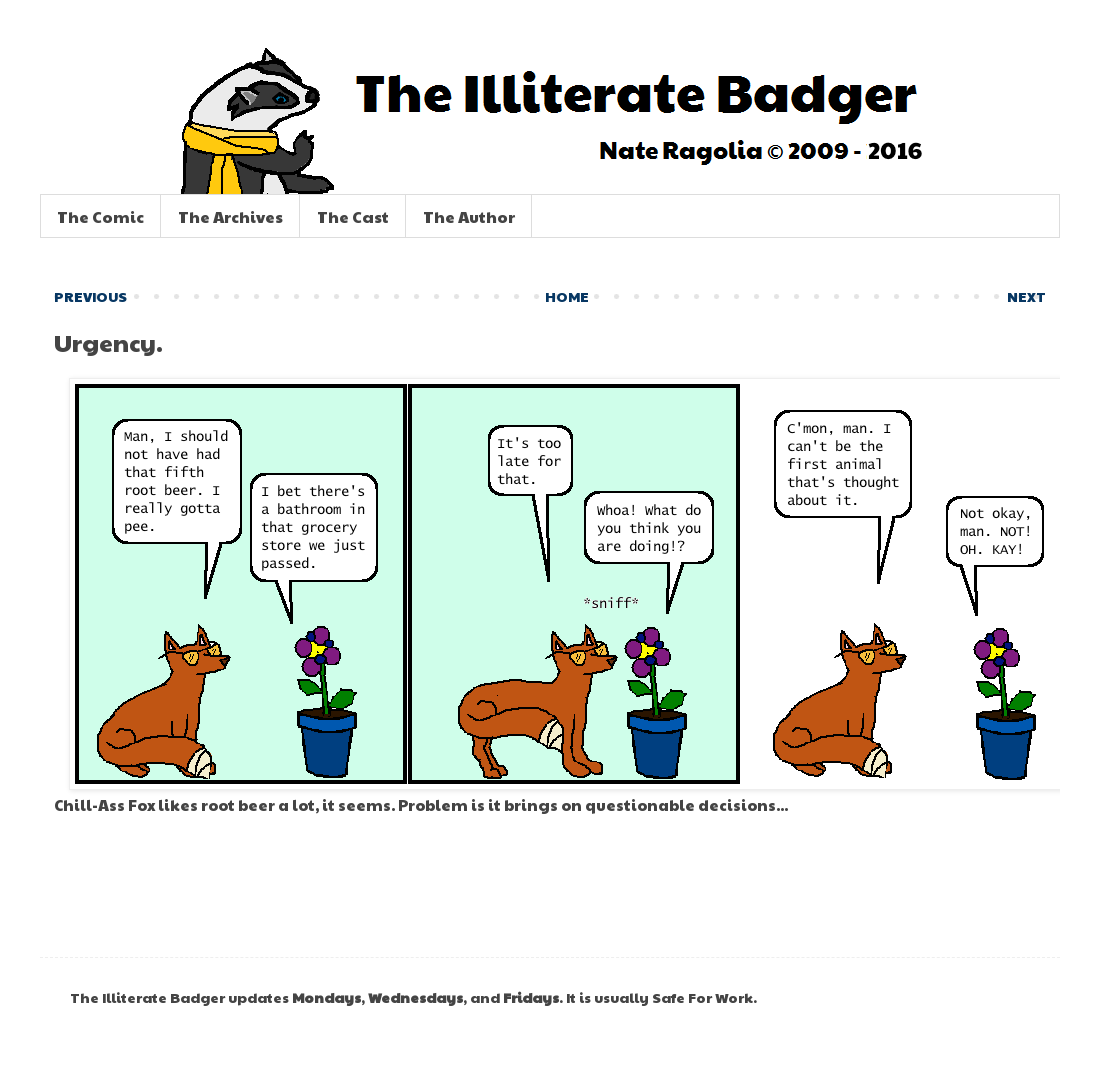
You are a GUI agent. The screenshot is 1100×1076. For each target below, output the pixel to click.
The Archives (230, 216)
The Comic (100, 216)
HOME (567, 296)
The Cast (353, 216)
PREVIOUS (90, 296)
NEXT (1026, 296)
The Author (469, 216)
